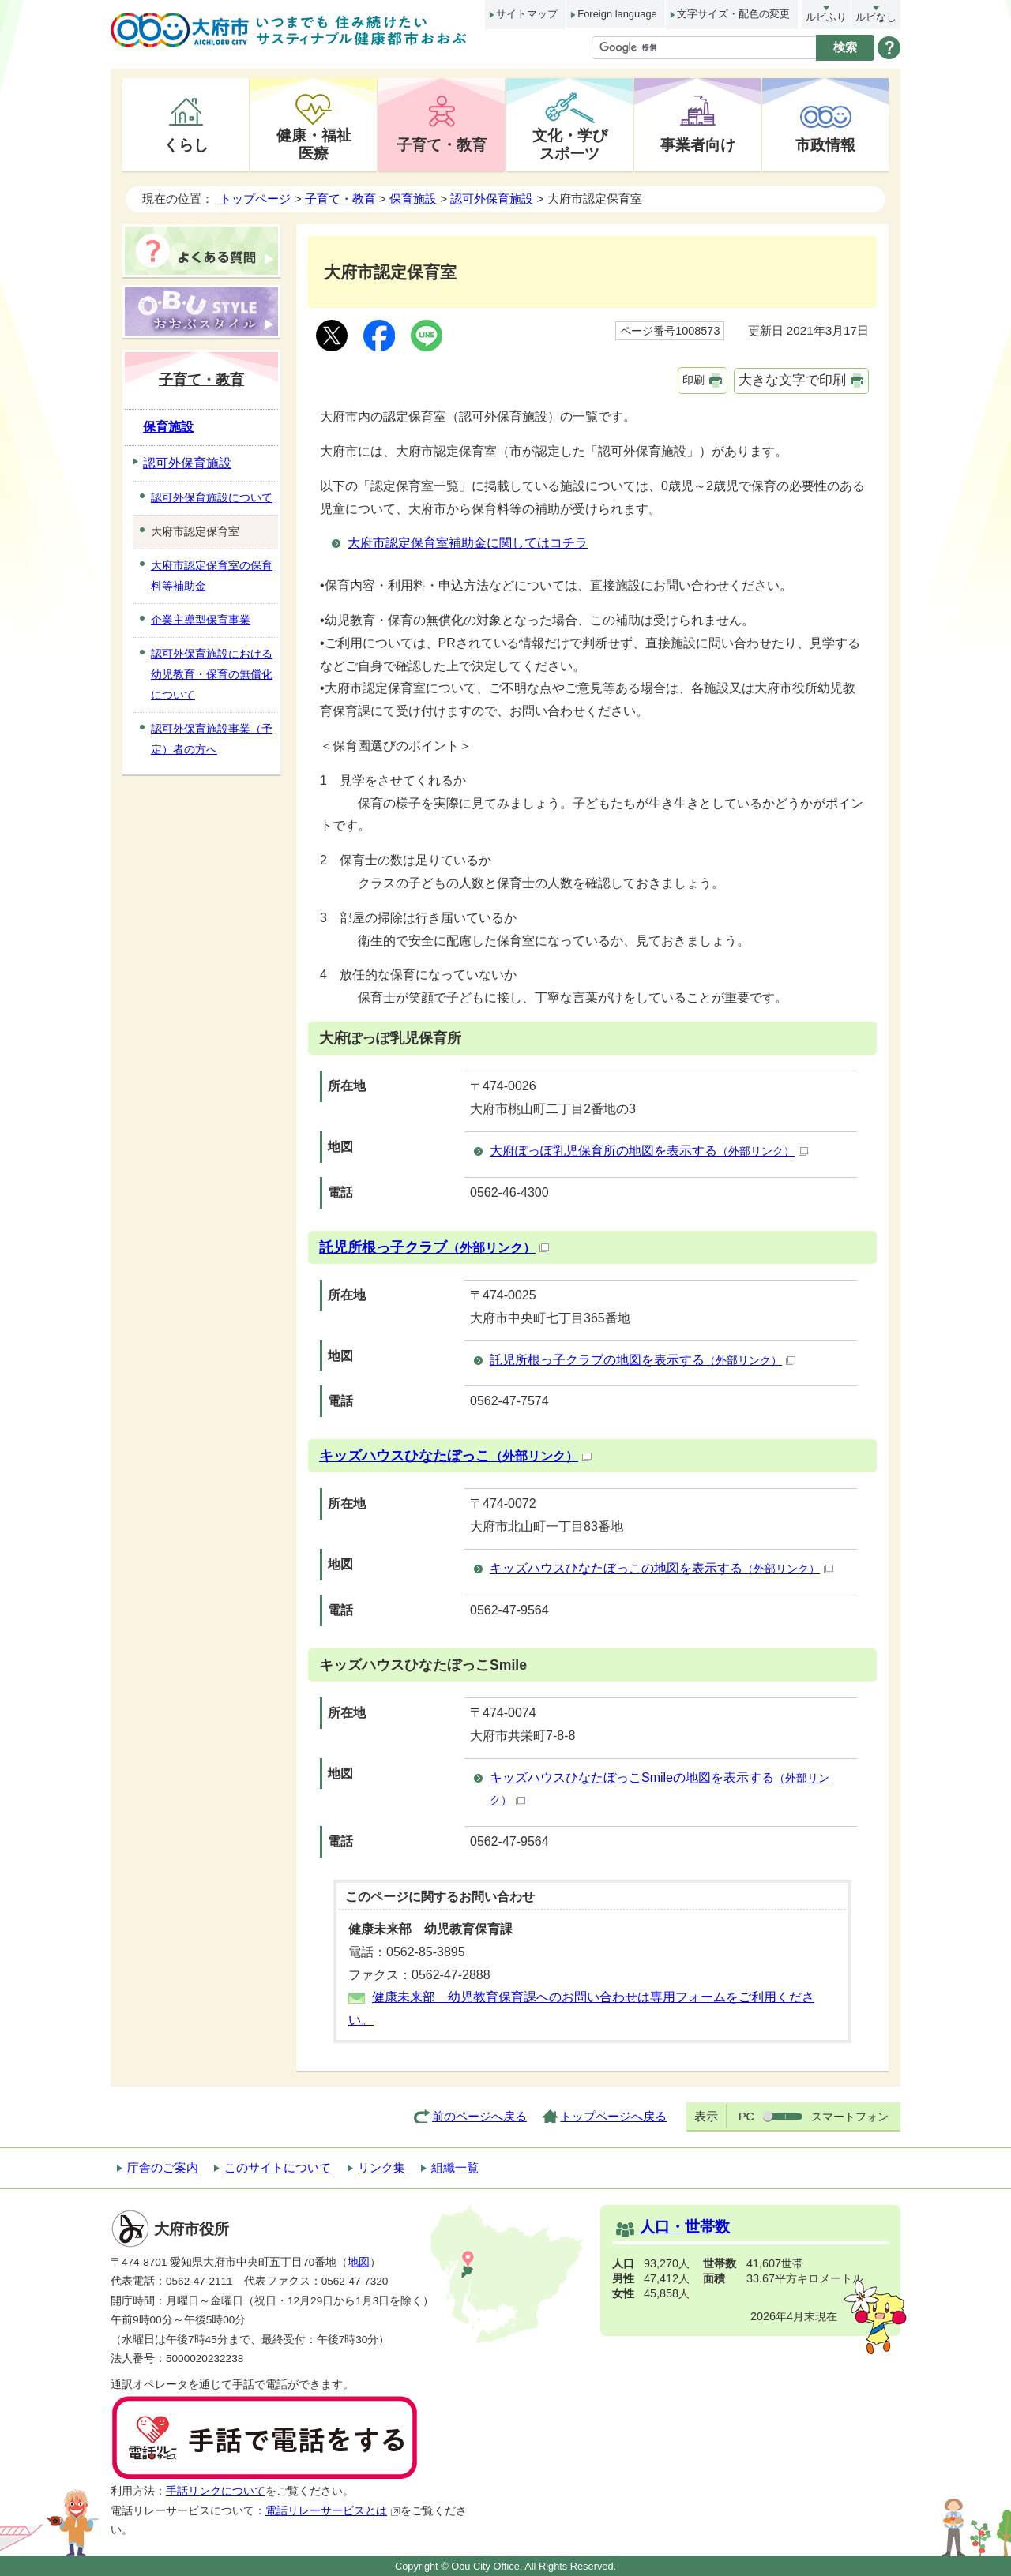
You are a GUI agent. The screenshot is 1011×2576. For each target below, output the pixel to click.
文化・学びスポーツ (569, 144)
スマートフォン (850, 2116)
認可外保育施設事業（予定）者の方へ (211, 739)
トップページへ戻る (613, 2116)
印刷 (693, 379)
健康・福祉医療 (313, 144)
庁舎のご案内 (162, 2167)
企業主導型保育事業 (200, 619)
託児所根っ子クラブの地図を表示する (642, 1360)
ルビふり (826, 17)
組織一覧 (455, 2167)
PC (746, 2116)
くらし (186, 144)
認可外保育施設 (491, 198)
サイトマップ (527, 14)
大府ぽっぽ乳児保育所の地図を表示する (649, 1150)
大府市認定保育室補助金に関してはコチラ (468, 542)
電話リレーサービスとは (332, 2511)
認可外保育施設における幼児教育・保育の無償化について (211, 674)
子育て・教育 (442, 144)
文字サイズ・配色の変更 (733, 14)
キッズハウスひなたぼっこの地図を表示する (661, 1568)
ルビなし (875, 17)
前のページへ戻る (479, 2116)
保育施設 (413, 198)
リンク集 (381, 2167)
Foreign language (616, 14)
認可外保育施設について (211, 497)
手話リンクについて (215, 2491)
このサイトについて (277, 2167)
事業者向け (697, 144)
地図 (359, 2262)
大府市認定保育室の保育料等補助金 (211, 575)
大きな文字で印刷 (792, 380)
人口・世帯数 (685, 2226)
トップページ (255, 198)
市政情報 (825, 144)
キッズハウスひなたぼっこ (455, 1456)
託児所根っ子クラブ (434, 1247)
